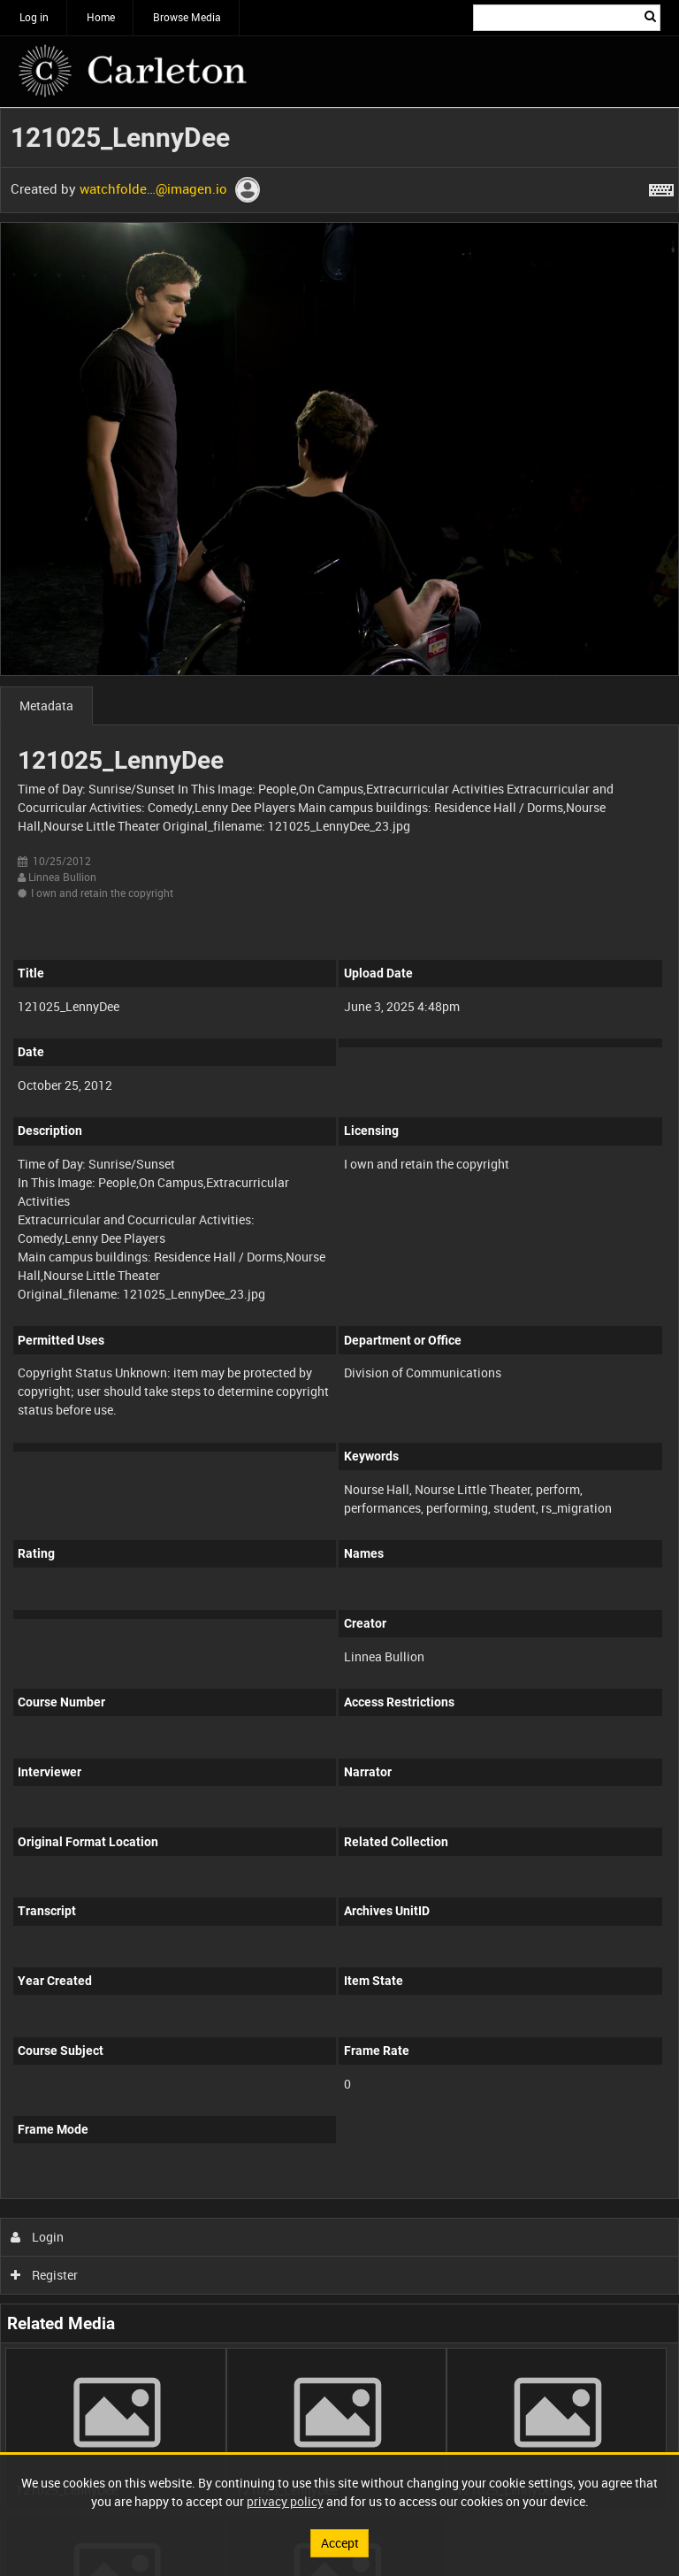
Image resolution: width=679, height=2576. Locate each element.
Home (101, 17)
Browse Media (187, 17)
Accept (340, 2542)
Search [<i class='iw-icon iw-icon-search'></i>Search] (650, 16)
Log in (34, 17)
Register (45, 2274)
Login (38, 2236)
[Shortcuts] (661, 186)
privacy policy (285, 2501)
